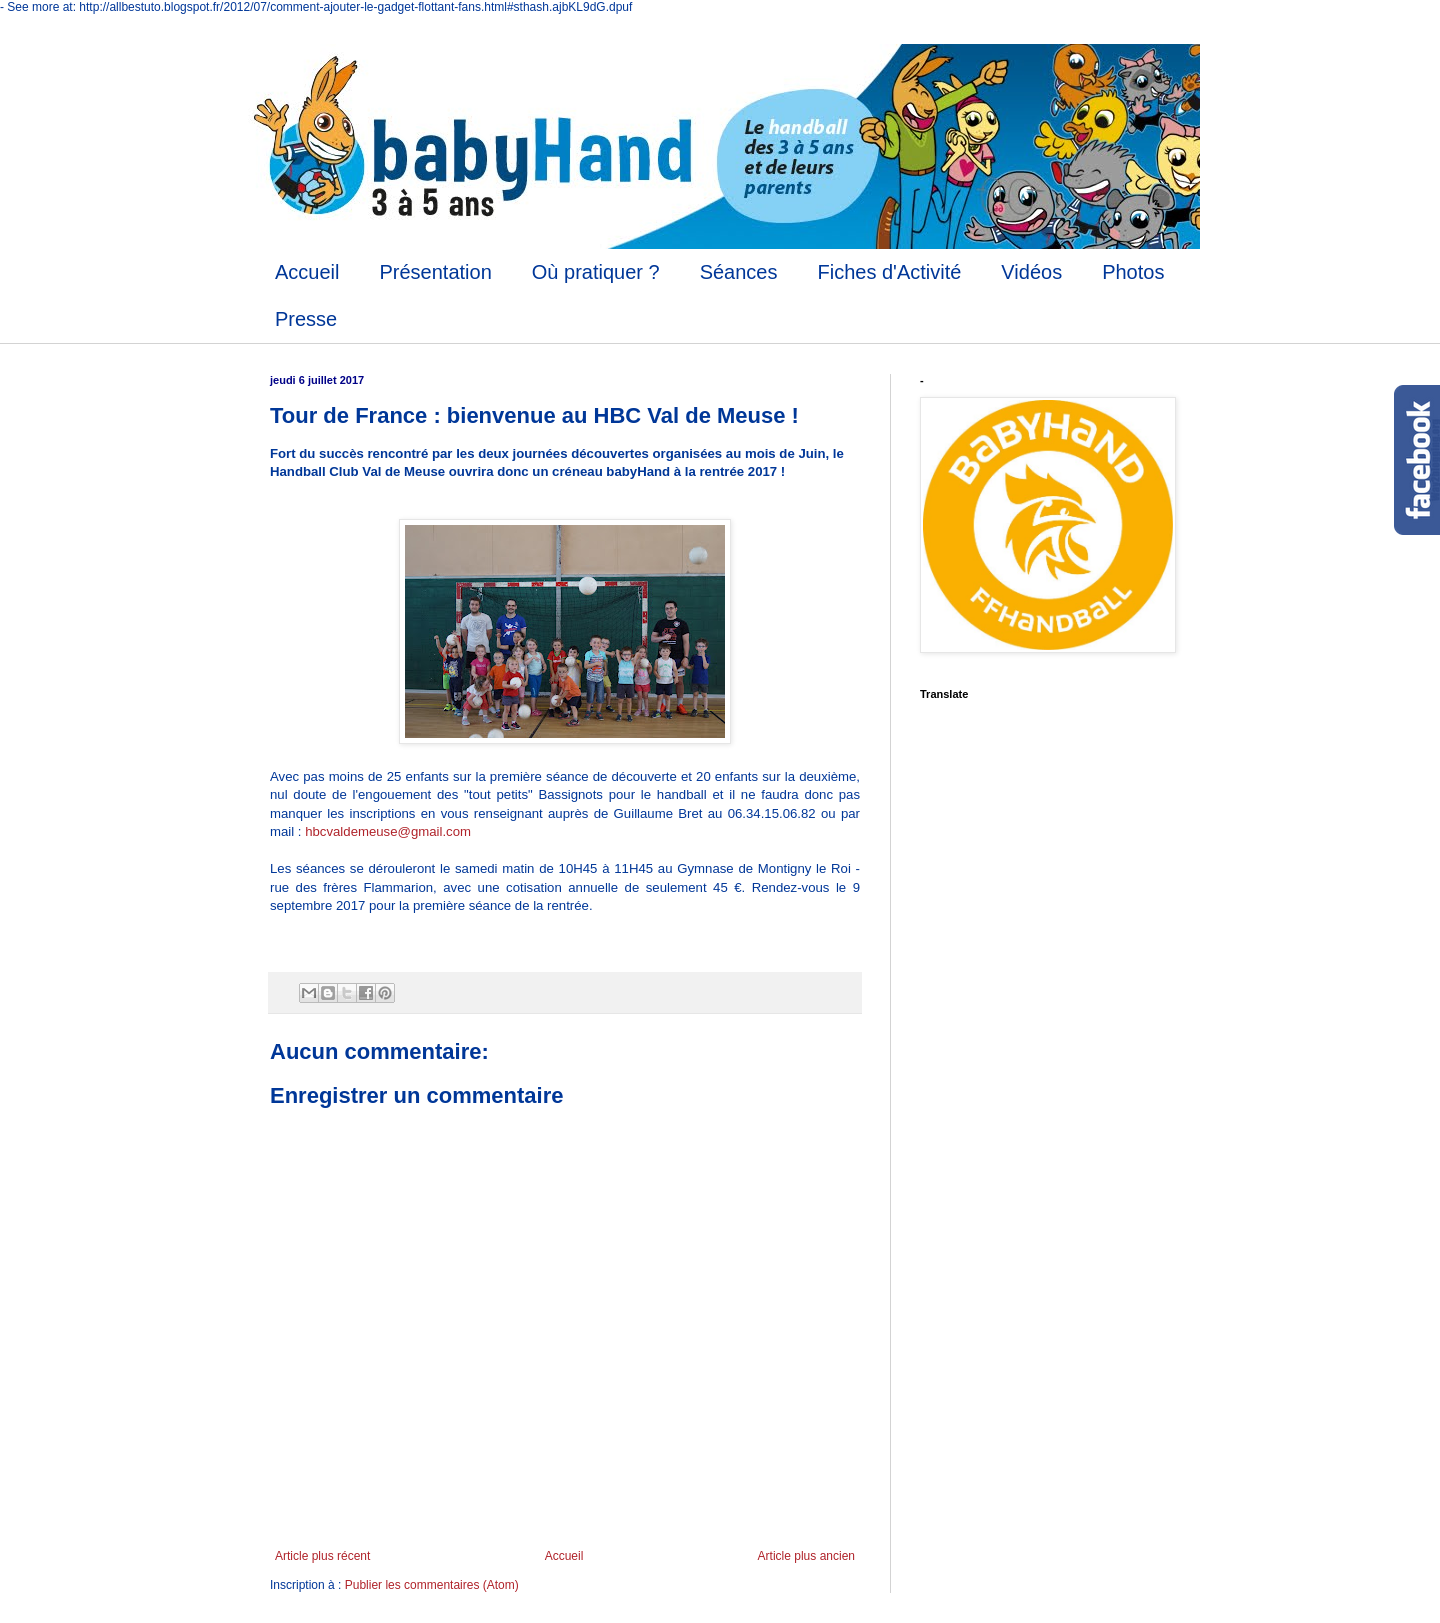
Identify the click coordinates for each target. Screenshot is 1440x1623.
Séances (739, 272)
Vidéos (1031, 272)
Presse (306, 319)
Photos (1133, 272)
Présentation (435, 272)
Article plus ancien (806, 1556)
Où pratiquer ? (596, 272)
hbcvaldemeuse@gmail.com (388, 831)
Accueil (307, 272)
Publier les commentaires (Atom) (432, 1585)
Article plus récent (322, 1556)
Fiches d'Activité (889, 272)
